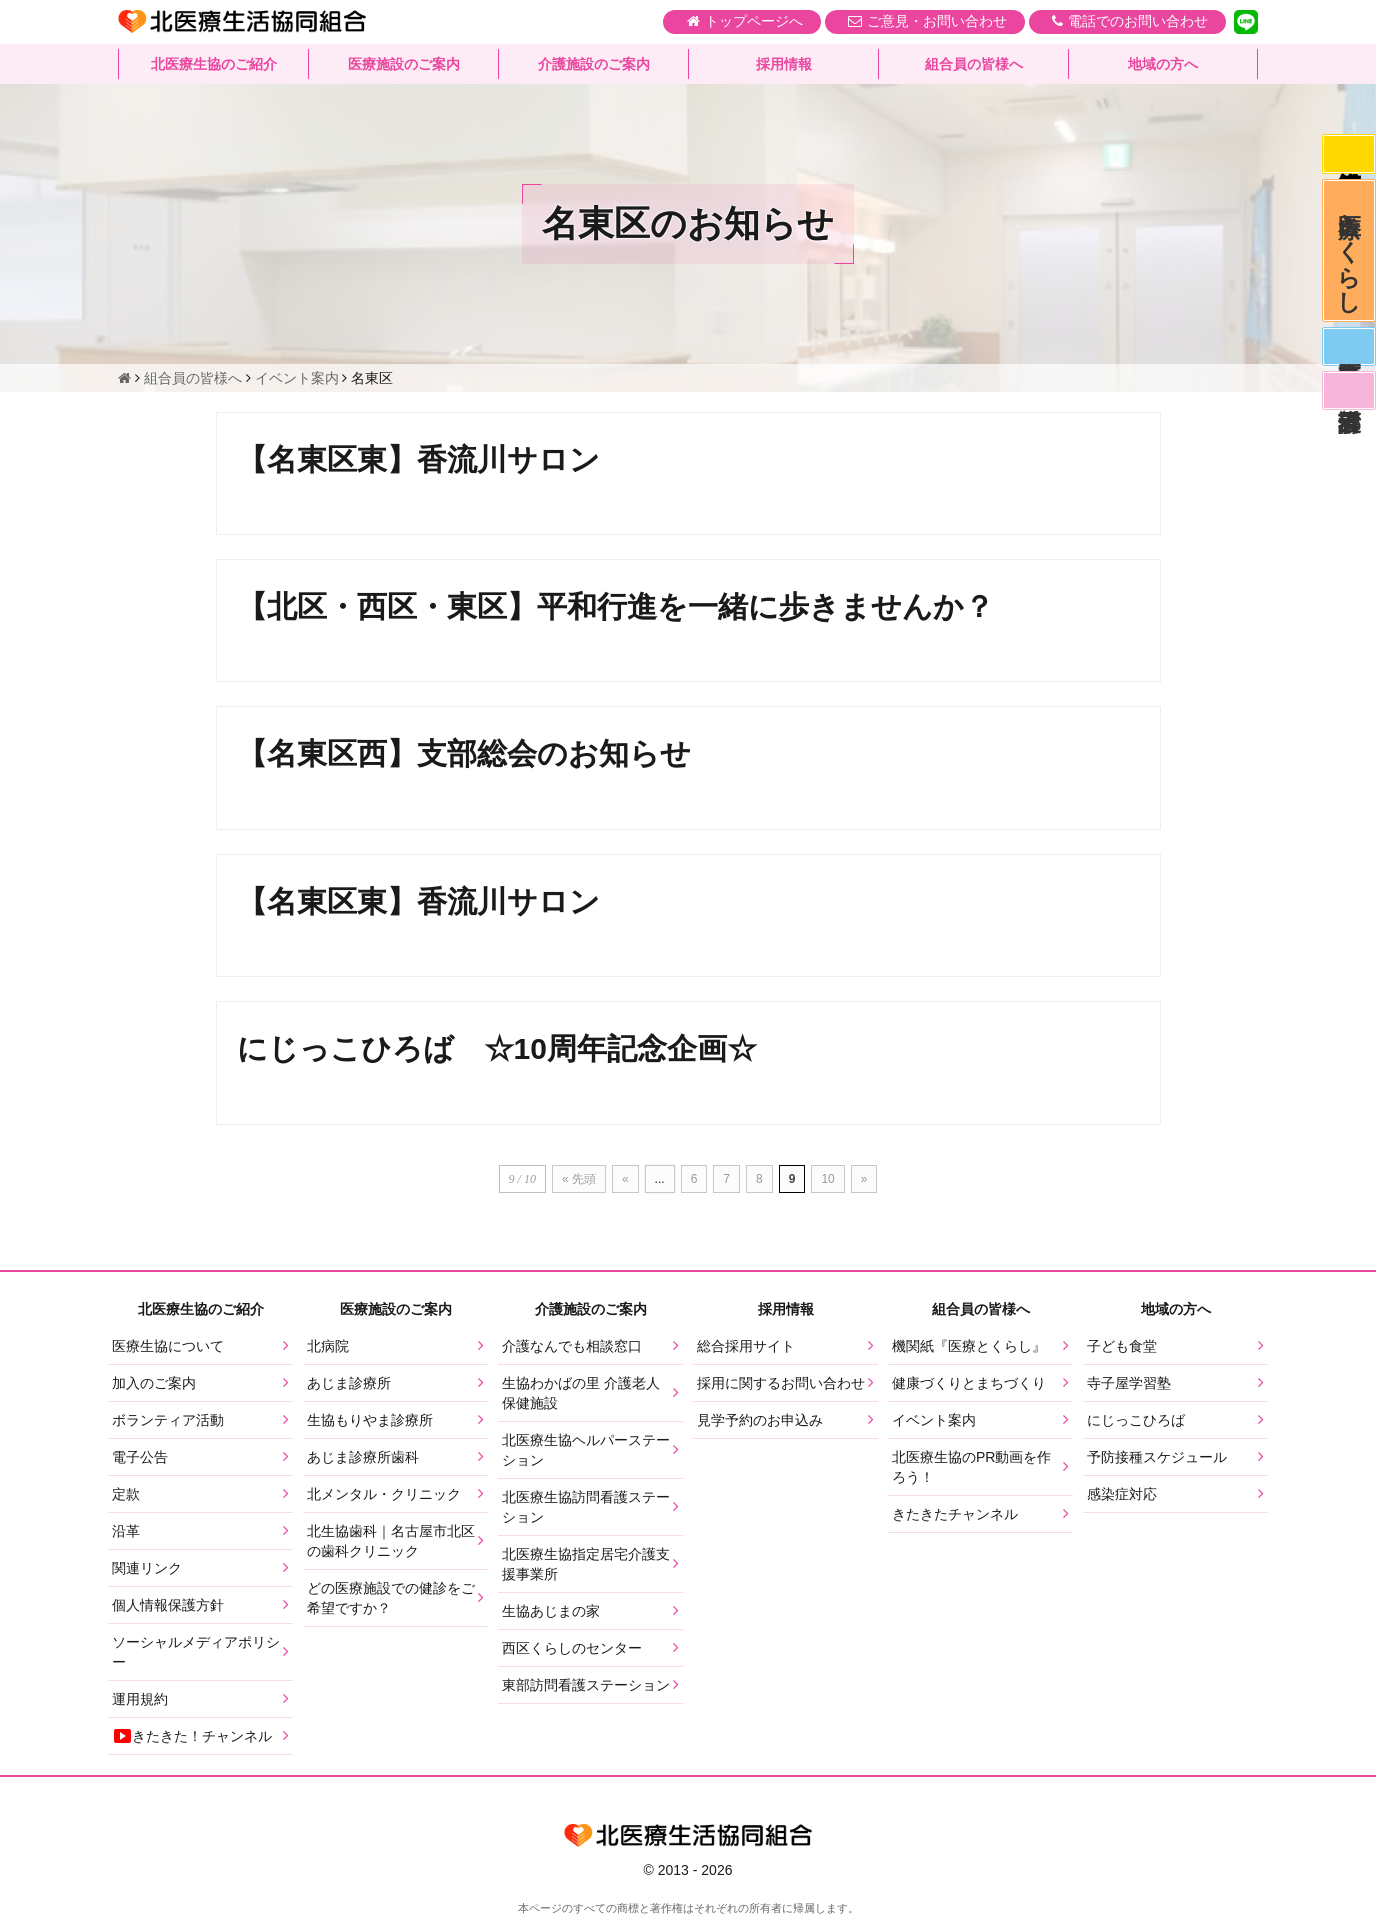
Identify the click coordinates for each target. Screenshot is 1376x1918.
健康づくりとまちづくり (969, 1385)
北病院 (328, 1348)
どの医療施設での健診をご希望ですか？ (391, 1600)
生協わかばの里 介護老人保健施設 (581, 1395)
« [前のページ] (625, 1181)
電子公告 (140, 1459)
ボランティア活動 (168, 1422)
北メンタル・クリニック (384, 1496)
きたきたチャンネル (955, 1516)
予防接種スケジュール (1157, 1459)
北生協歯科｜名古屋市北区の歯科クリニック (391, 1543)
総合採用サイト (746, 1348)
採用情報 (784, 65)
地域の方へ (1163, 65)
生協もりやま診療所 (370, 1422)
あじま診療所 (349, 1385)
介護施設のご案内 (594, 65)
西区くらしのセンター (572, 1650)
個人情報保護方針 (168, 1607)
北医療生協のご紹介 (214, 65)
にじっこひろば (1136, 1422)
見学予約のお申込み (760, 1422)
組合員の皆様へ (974, 65)
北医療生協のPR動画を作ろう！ (971, 1469)
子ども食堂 (1122, 1348)
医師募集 (1348, 357)
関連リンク (147, 1570)
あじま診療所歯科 (363, 1459)
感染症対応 (1348, 155)
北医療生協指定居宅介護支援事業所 (586, 1566)
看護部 (1348, 404)
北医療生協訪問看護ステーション (586, 1509)
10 (827, 1181)
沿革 (126, 1533)
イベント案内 (934, 1422)
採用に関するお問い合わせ (781, 1385)
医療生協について (168, 1348)
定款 (126, 1496)
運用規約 (140, 1701)
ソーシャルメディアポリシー (196, 1654)
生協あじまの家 (551, 1613)
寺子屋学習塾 (1129, 1385)
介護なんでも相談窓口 (572, 1348)
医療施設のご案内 (404, 65)
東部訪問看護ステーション (586, 1687)
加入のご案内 (154, 1385)
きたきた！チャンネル (192, 1738)
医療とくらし (1348, 256)
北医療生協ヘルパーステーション (586, 1452)
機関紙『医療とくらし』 (969, 1348)
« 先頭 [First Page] (579, 1181)
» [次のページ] (864, 1181)
